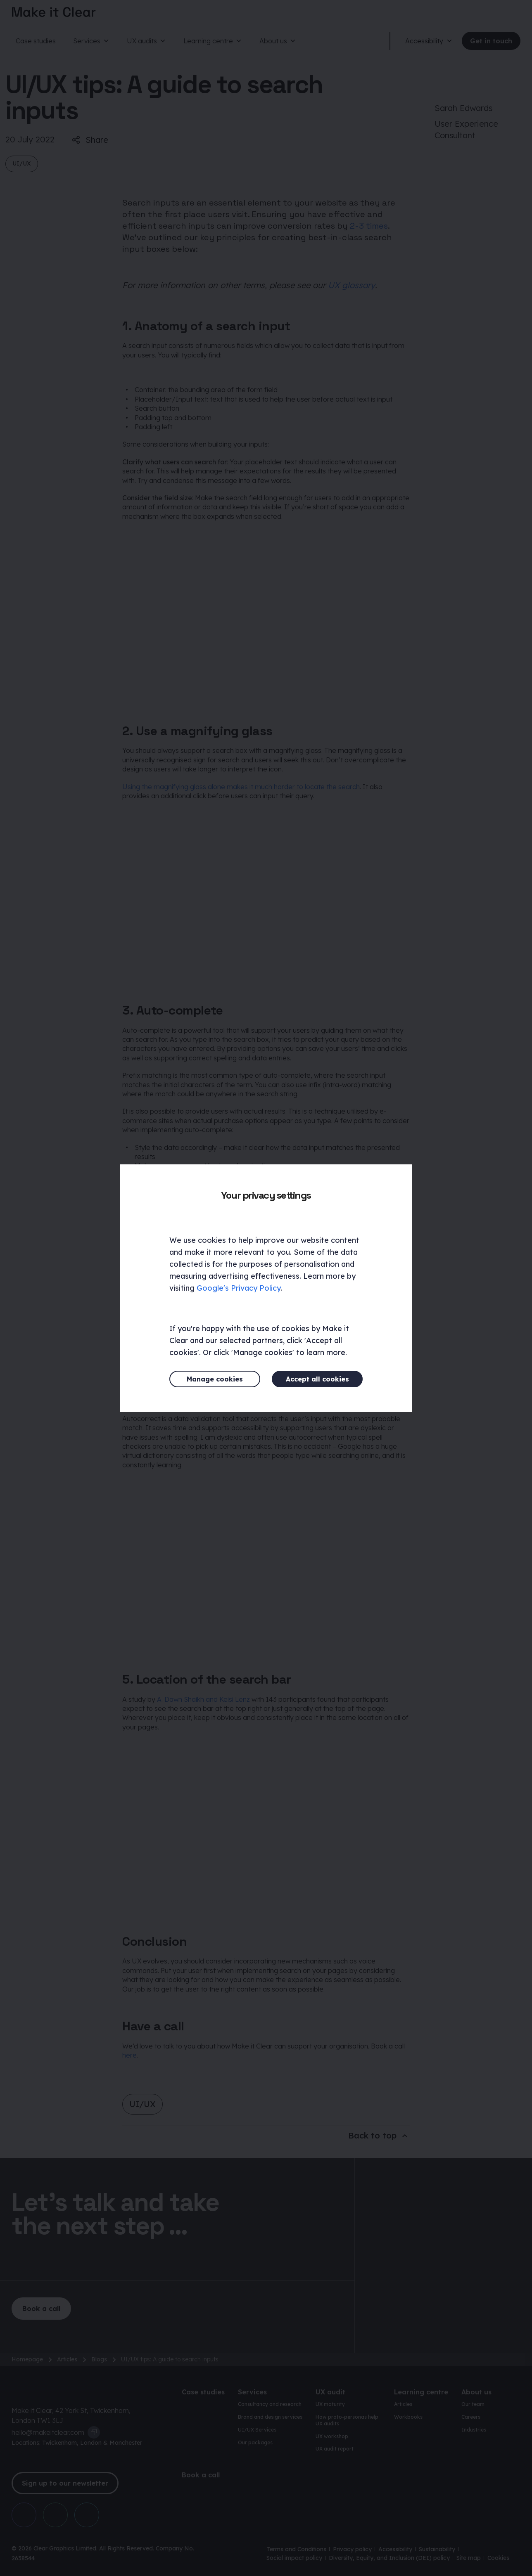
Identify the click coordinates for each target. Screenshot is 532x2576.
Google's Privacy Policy (238, 1288)
